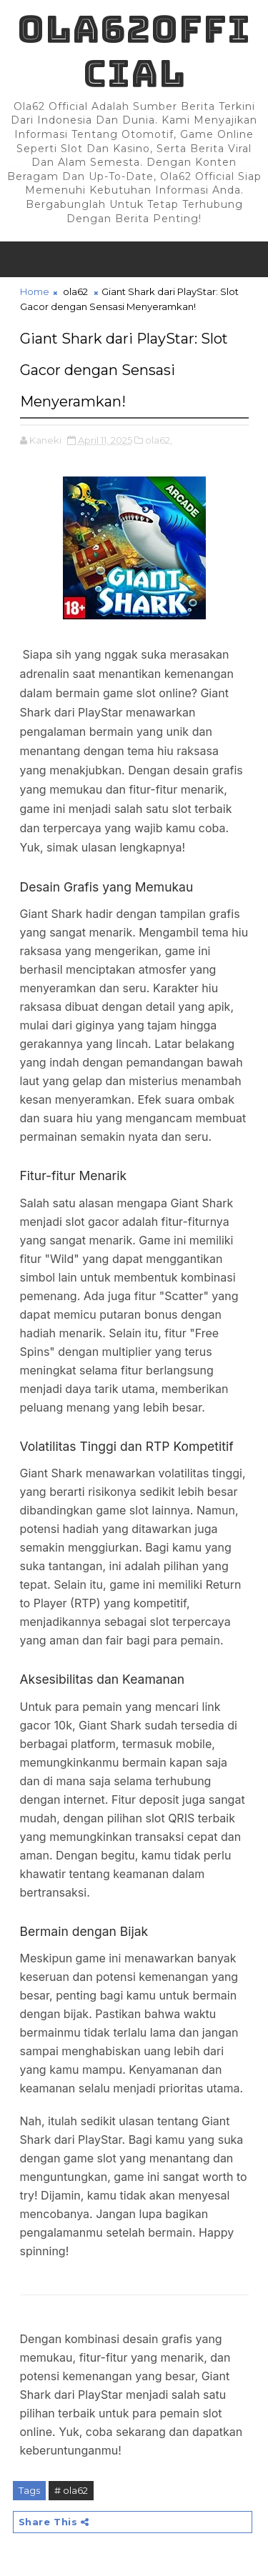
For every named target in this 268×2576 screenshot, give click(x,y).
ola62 (75, 291)
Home (34, 291)
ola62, (158, 440)
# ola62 (71, 2490)
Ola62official (134, 51)
